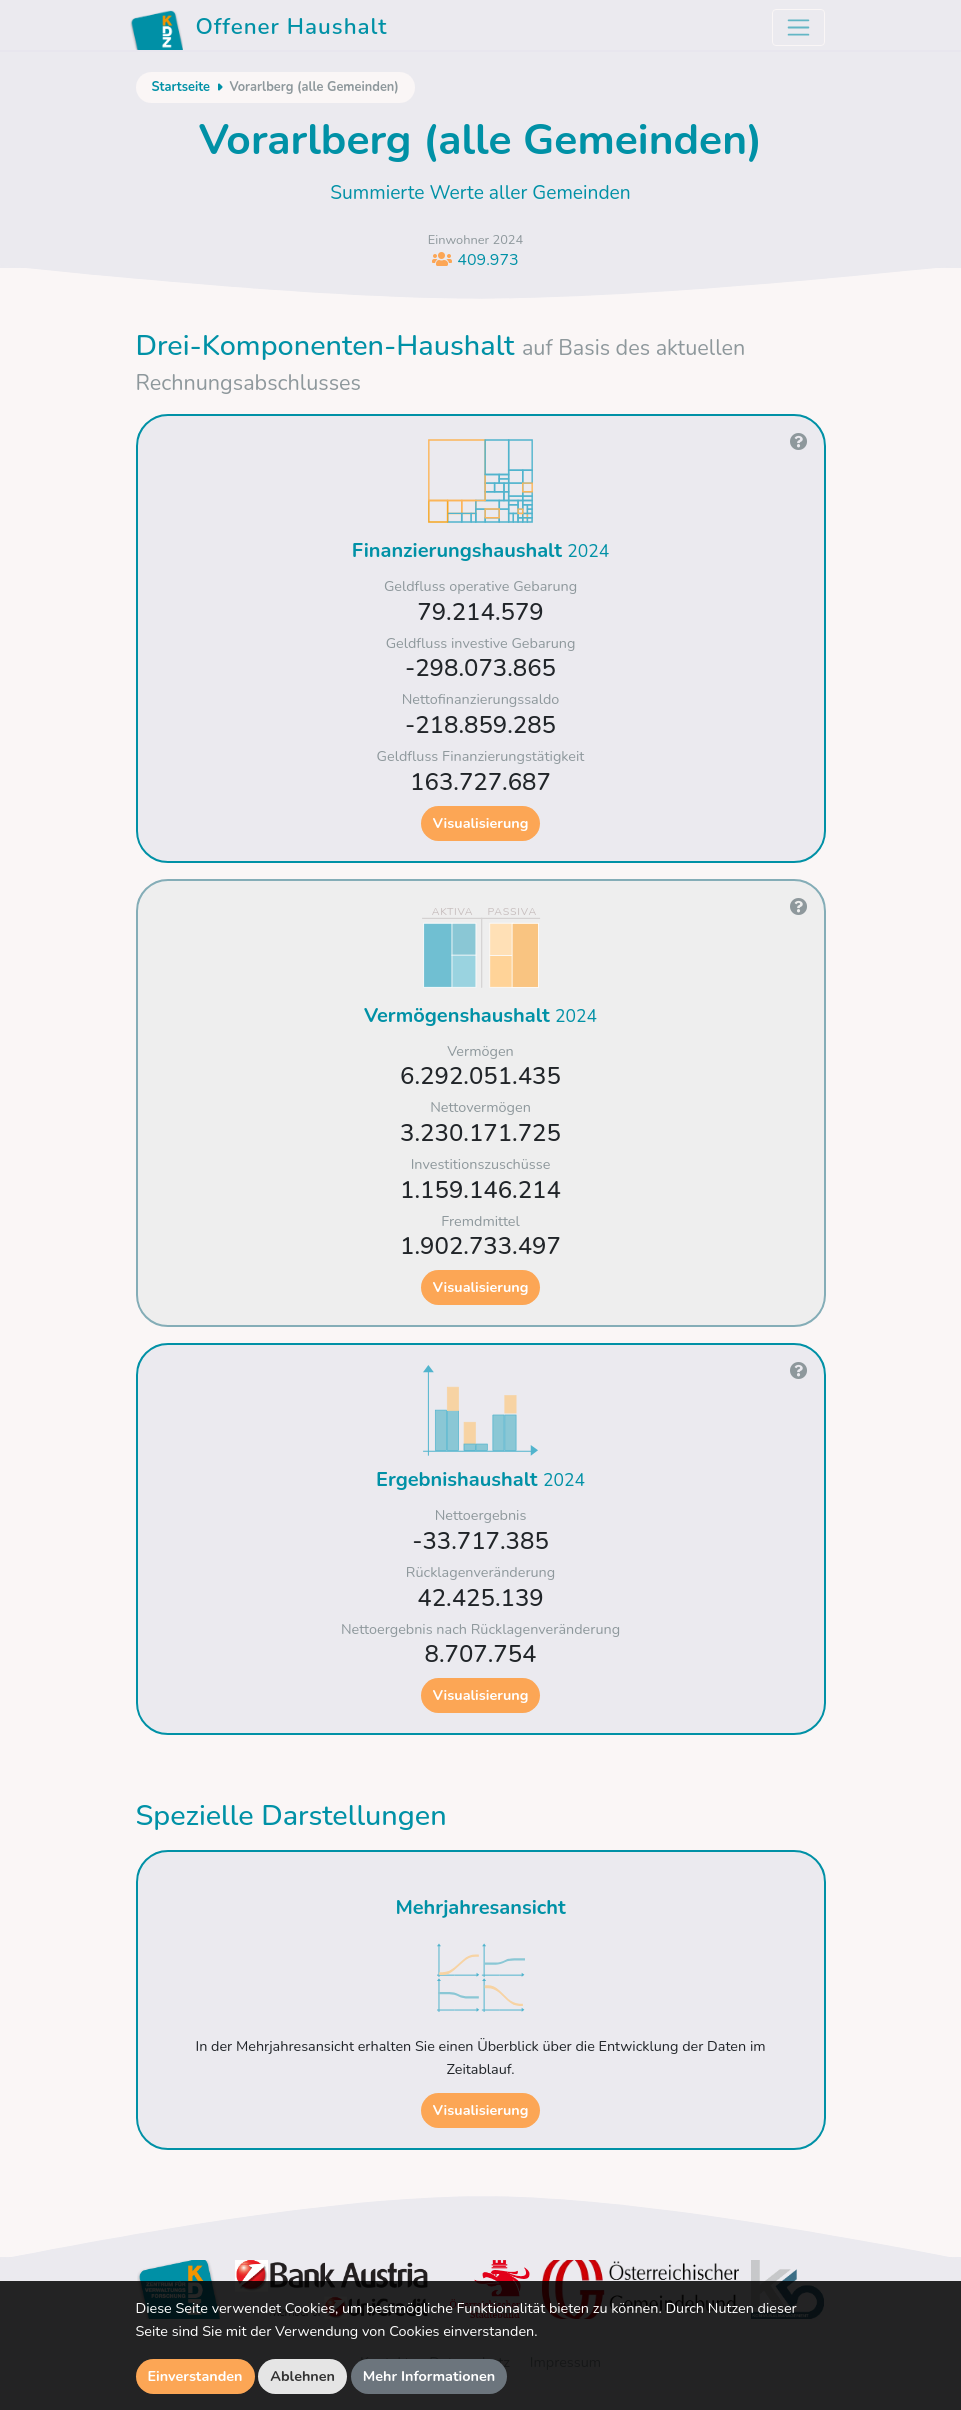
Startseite (181, 87)
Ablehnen (302, 2376)
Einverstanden (195, 2376)
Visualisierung (481, 823)
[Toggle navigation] (798, 27)
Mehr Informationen (429, 2376)
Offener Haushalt (259, 30)
